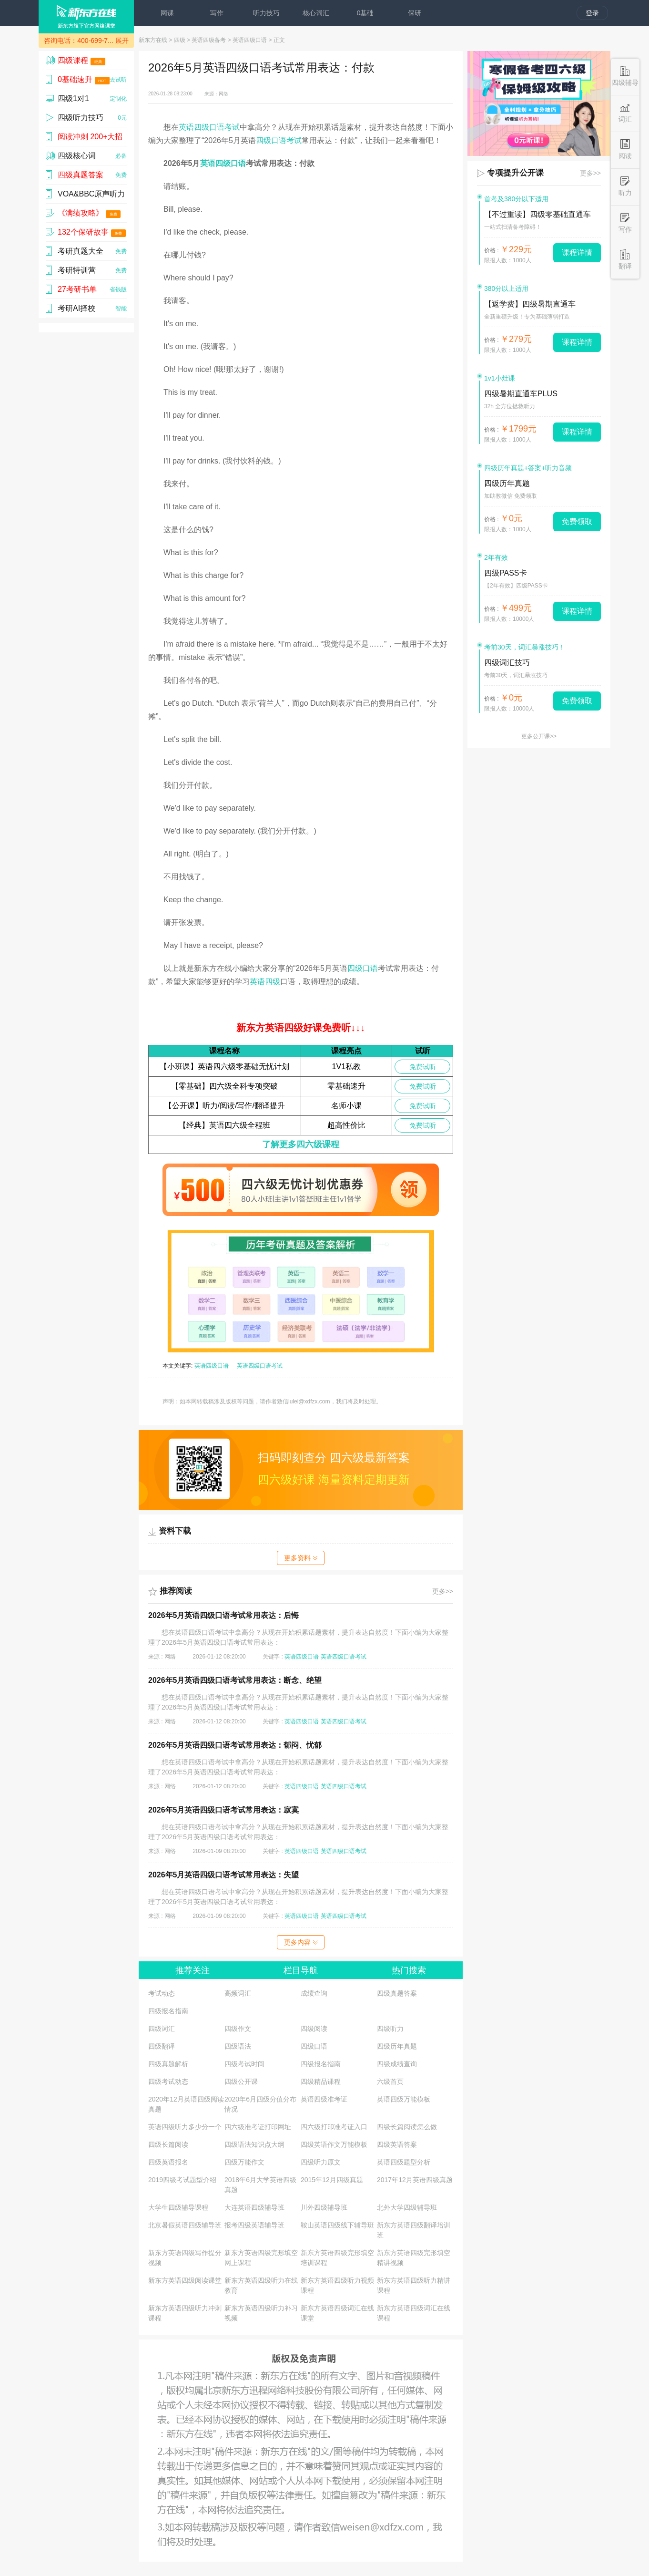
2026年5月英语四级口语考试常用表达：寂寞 (223, 1810)
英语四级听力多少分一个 (185, 2127)
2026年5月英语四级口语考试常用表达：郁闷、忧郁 (235, 1745)
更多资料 (300, 1558)
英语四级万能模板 (403, 2099)
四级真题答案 (397, 1993)
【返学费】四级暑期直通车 (530, 304)
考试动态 (161, 1993)
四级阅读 (314, 2028)
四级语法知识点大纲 (254, 2144)
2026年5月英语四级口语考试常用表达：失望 (223, 1875)
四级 (179, 40)
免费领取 (577, 521)
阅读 (625, 149)
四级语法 (237, 2046)
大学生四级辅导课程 (178, 2207)
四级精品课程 (321, 2081)
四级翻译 (161, 2046)
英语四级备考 (209, 40)
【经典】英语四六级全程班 (224, 1125)
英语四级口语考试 (209, 127)
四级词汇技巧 (507, 663)
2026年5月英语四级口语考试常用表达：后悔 (223, 1615)
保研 (414, 13)
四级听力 (390, 2028)
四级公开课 (241, 2081)
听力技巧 (266, 13)
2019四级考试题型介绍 (182, 2180)
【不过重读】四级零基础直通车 (537, 214)
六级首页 (390, 2081)
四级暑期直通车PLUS (521, 394)
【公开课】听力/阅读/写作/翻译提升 (224, 1106)
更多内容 (300, 1942)
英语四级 (265, 982)
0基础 (365, 13)
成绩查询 (314, 1993)
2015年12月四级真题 (332, 2180)
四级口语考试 (279, 140)
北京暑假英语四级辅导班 (185, 2225)
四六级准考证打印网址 (257, 2127)
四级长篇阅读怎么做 (407, 2127)
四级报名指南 (168, 2011)
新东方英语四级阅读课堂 (185, 2280)
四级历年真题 (397, 2046)
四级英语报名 (168, 2162)
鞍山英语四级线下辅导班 (337, 2225)
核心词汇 (316, 13)
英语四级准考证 (324, 2099)
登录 (592, 13)
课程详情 (577, 252)
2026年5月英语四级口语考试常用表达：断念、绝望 (235, 1680)
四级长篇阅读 (168, 2144)
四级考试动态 (168, 2081)
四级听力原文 (321, 2162)
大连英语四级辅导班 (254, 2207)
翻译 (625, 259)
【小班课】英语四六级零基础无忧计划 (224, 1066)
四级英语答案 (397, 2144)
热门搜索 (409, 1970)
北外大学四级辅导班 (407, 2207)
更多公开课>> (539, 736)
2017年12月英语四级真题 (415, 2180)
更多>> (442, 1591)
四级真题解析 (168, 2064)
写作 (216, 13)
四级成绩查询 (397, 2064)
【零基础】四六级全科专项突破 (224, 1086)
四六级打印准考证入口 (334, 2127)
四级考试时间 (244, 2064)
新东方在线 (153, 40)
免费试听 (422, 1067)
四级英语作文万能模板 (334, 2144)
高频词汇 (237, 1993)
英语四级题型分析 (403, 2162)
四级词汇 (161, 2028)
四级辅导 (625, 76)
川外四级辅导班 (324, 2207)
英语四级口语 (250, 40)
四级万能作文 (244, 2162)
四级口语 (362, 968)
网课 (167, 13)
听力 (625, 186)
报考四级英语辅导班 (254, 2225)
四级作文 (237, 2028)
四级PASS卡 (505, 573)
